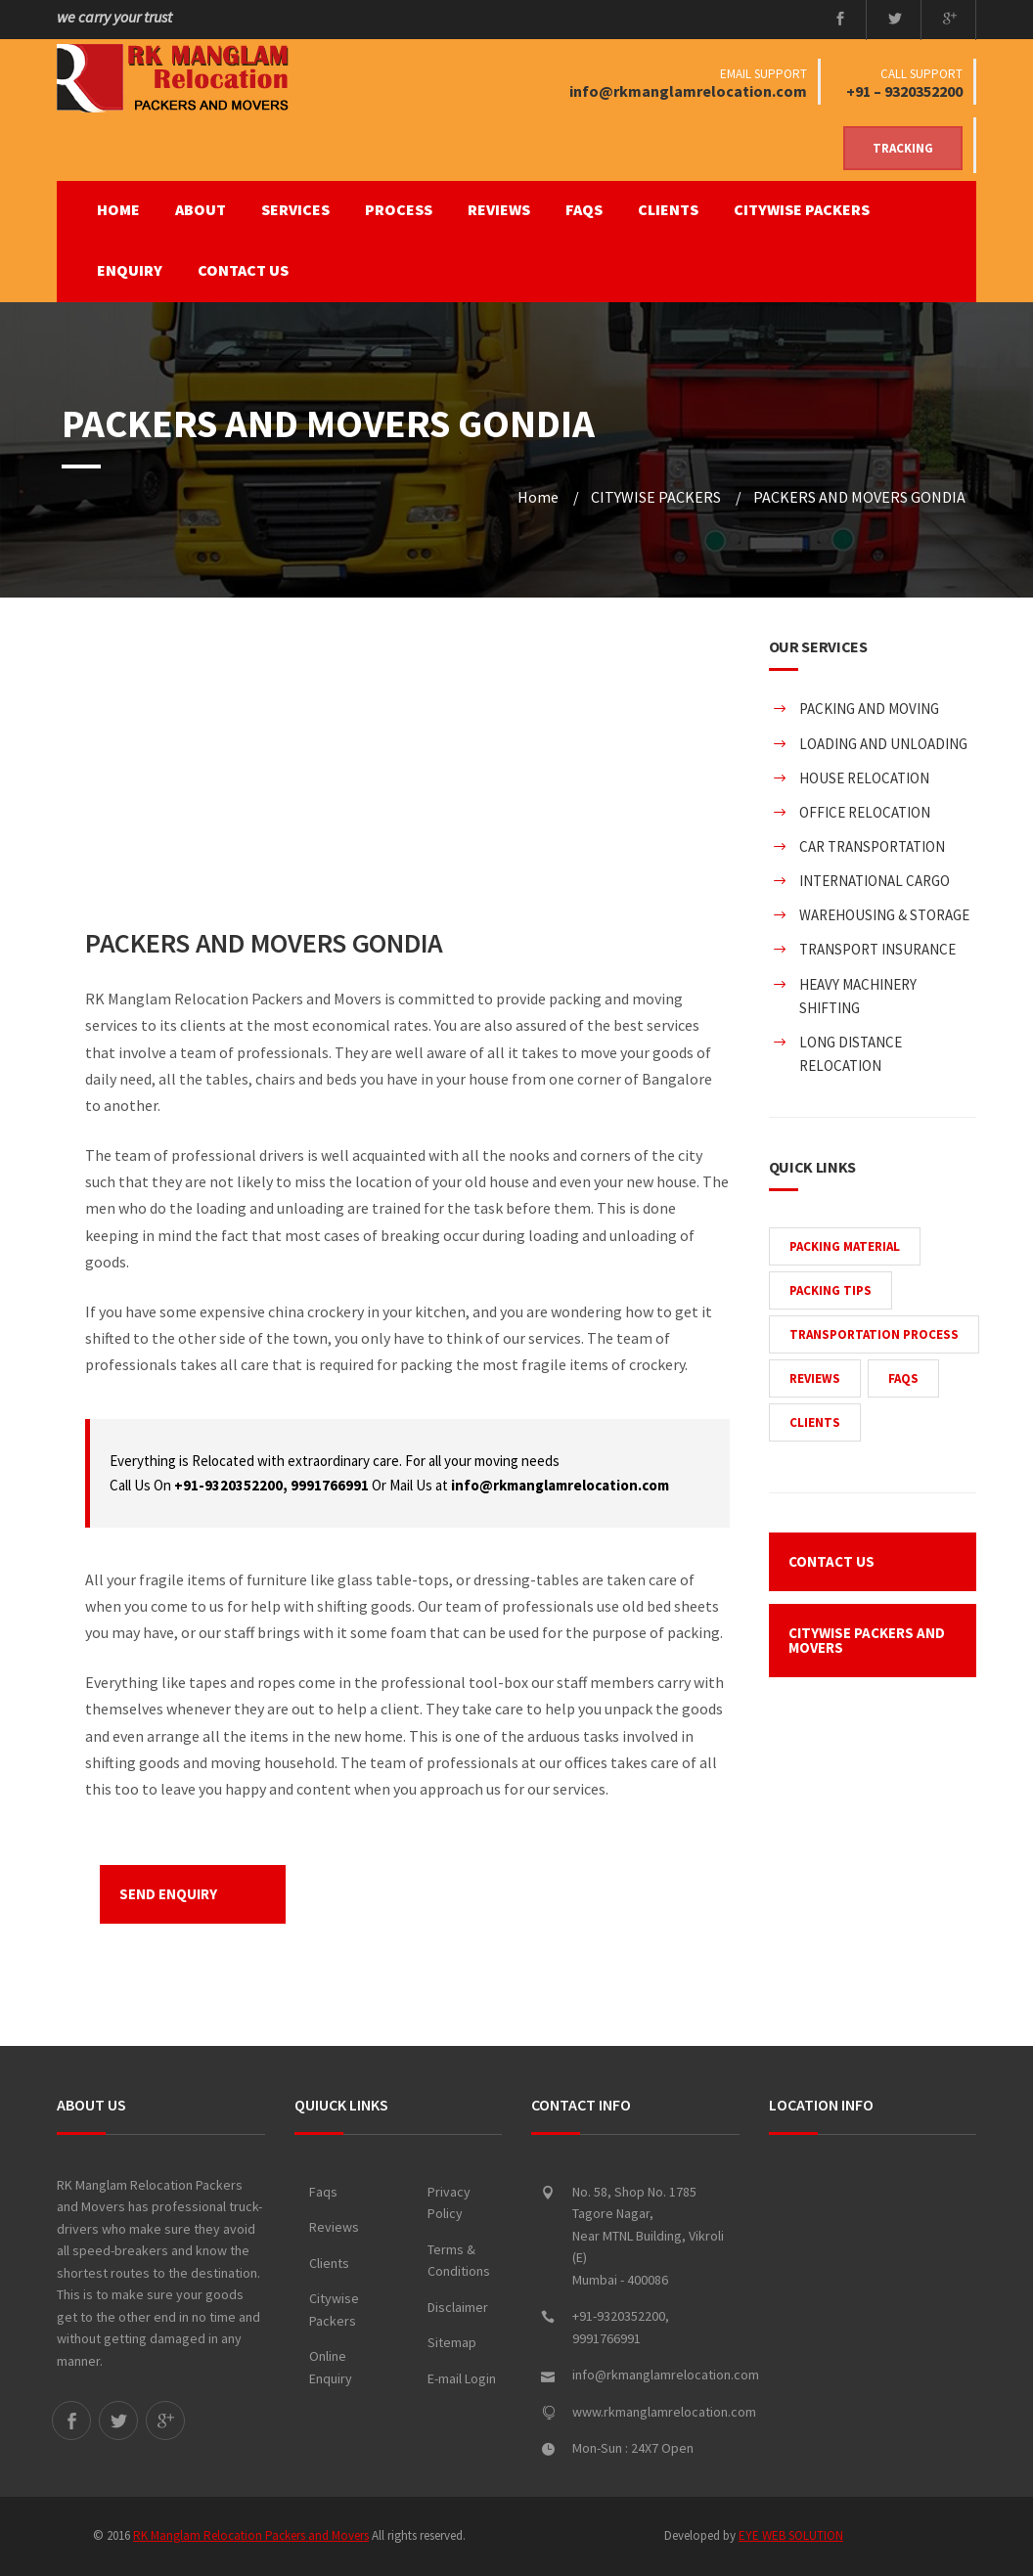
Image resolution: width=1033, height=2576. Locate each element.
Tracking (903, 148)
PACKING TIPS (830, 1290)
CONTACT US (243, 270)
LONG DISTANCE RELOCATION (850, 1054)
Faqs (323, 2191)
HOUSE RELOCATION (864, 778)
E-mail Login (461, 2378)
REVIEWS (499, 209)
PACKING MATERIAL (844, 1246)
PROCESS (398, 209)
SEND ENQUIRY (168, 1894)
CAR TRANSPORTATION (872, 846)
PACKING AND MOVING (869, 708)
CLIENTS (668, 209)
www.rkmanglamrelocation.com (664, 2412)
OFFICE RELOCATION (864, 812)
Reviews (334, 2227)
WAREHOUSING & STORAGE (884, 915)
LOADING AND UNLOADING (883, 743)
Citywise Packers (334, 2309)
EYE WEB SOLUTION (791, 2535)
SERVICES (295, 209)
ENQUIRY (129, 270)
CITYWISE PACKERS (802, 209)
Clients (329, 2263)
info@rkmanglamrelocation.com (688, 91)
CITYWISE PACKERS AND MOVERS (866, 1640)
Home (118, 209)
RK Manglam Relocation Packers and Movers (251, 2535)
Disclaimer (457, 2307)
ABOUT (200, 209)
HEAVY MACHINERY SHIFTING (858, 996)
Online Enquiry (330, 2367)
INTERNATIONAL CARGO (874, 880)
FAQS (584, 209)
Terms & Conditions (458, 2261)
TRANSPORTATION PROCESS (874, 1334)
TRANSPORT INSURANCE (877, 949)
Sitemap (451, 2342)
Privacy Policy (449, 2203)
